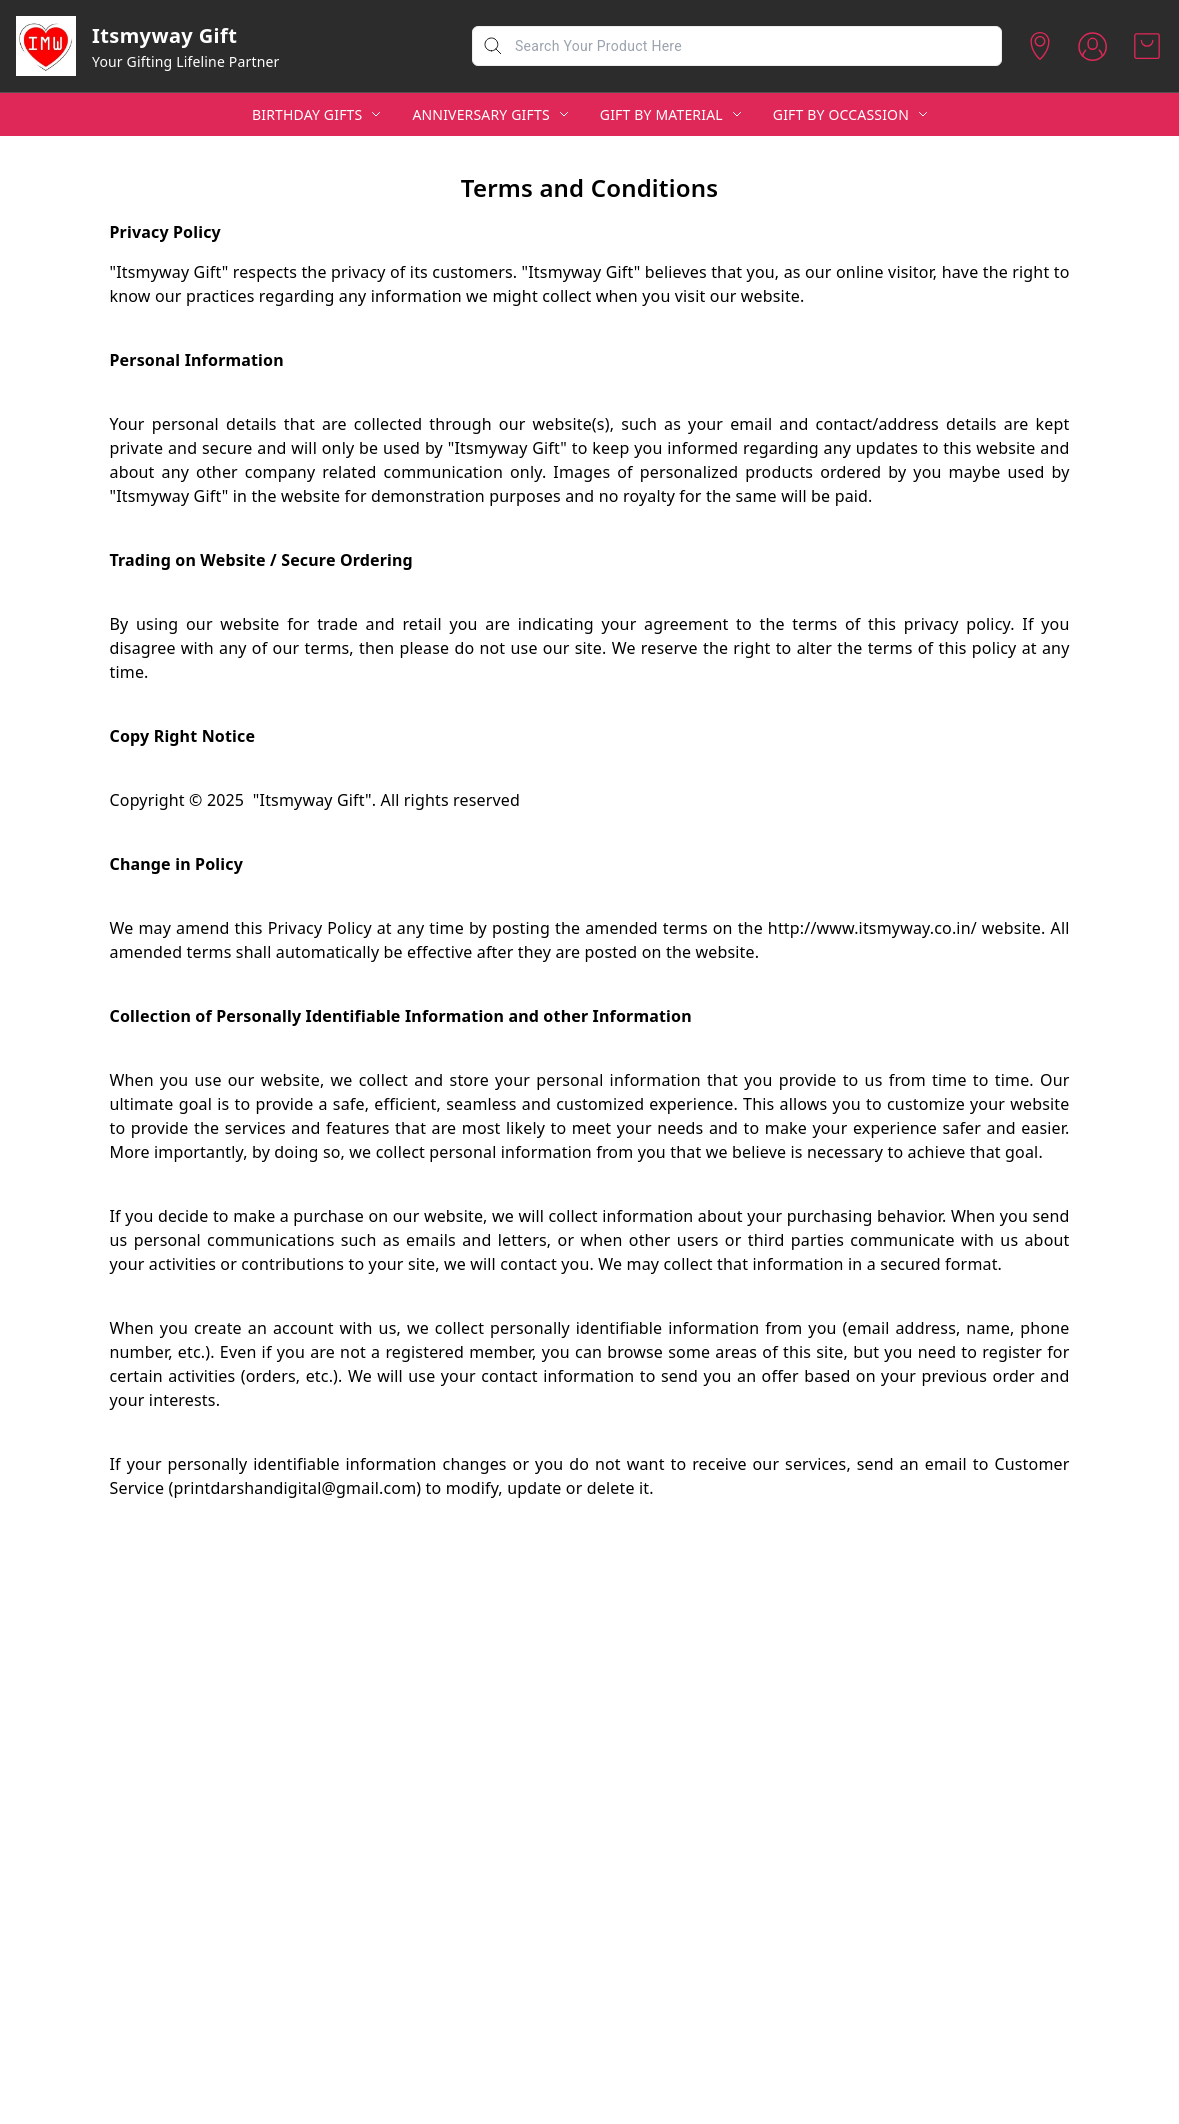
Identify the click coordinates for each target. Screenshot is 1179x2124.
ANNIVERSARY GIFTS (480, 114)
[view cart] (1147, 46)
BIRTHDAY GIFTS (307, 114)
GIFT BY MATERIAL (661, 114)
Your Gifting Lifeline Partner (186, 61)
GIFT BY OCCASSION (841, 114)
